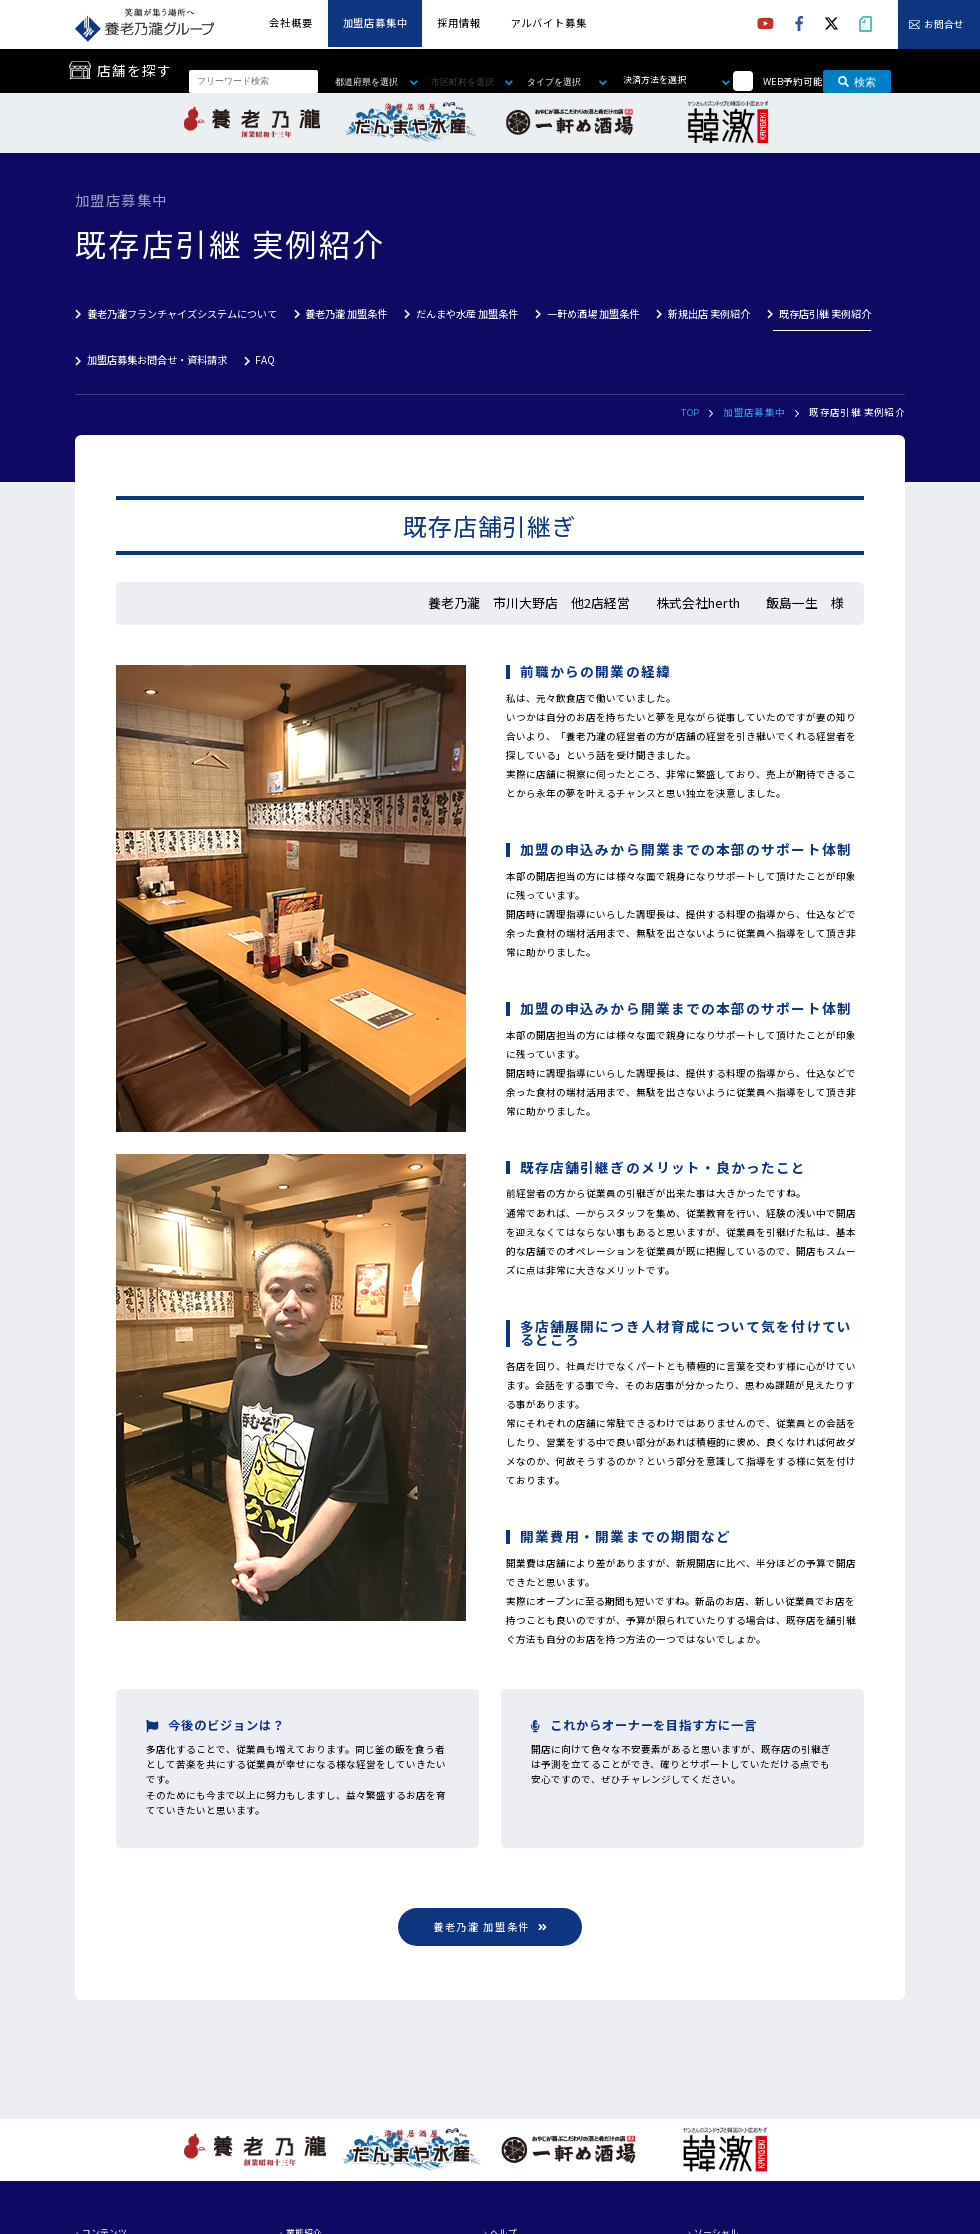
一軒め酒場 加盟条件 (593, 313)
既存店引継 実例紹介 (825, 313)
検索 (857, 81)
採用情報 (458, 22)
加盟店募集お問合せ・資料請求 (157, 359)
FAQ (265, 359)
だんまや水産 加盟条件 (467, 313)
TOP (690, 412)
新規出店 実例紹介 (709, 313)
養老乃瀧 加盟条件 (346, 313)
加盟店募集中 (375, 22)
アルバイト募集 (549, 22)
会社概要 (290, 22)
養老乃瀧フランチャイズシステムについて (182, 313)
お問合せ (944, 25)
